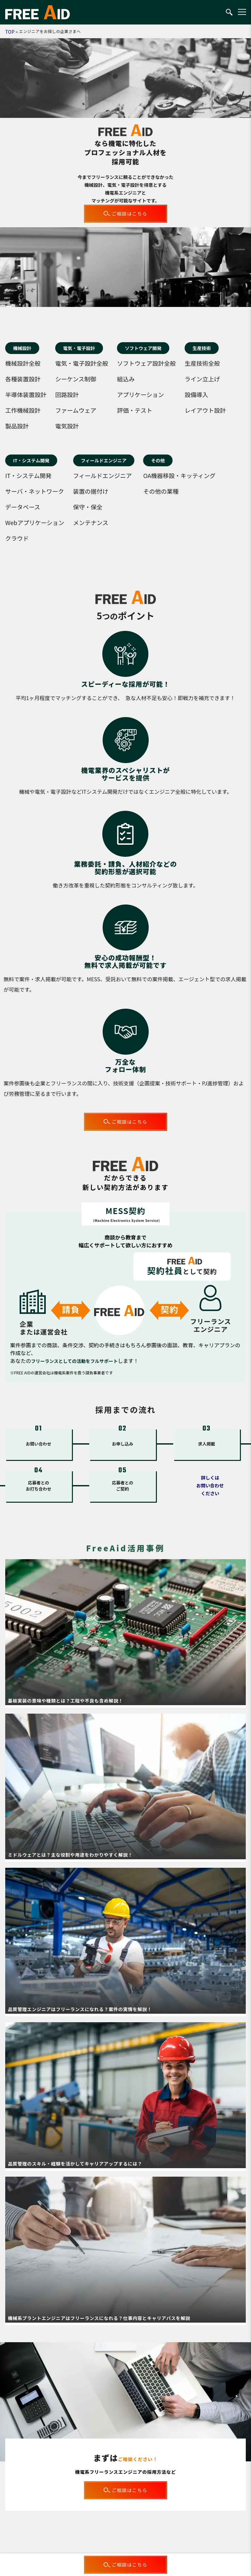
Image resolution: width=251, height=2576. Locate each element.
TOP (10, 31)
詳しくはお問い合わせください (210, 1485)
